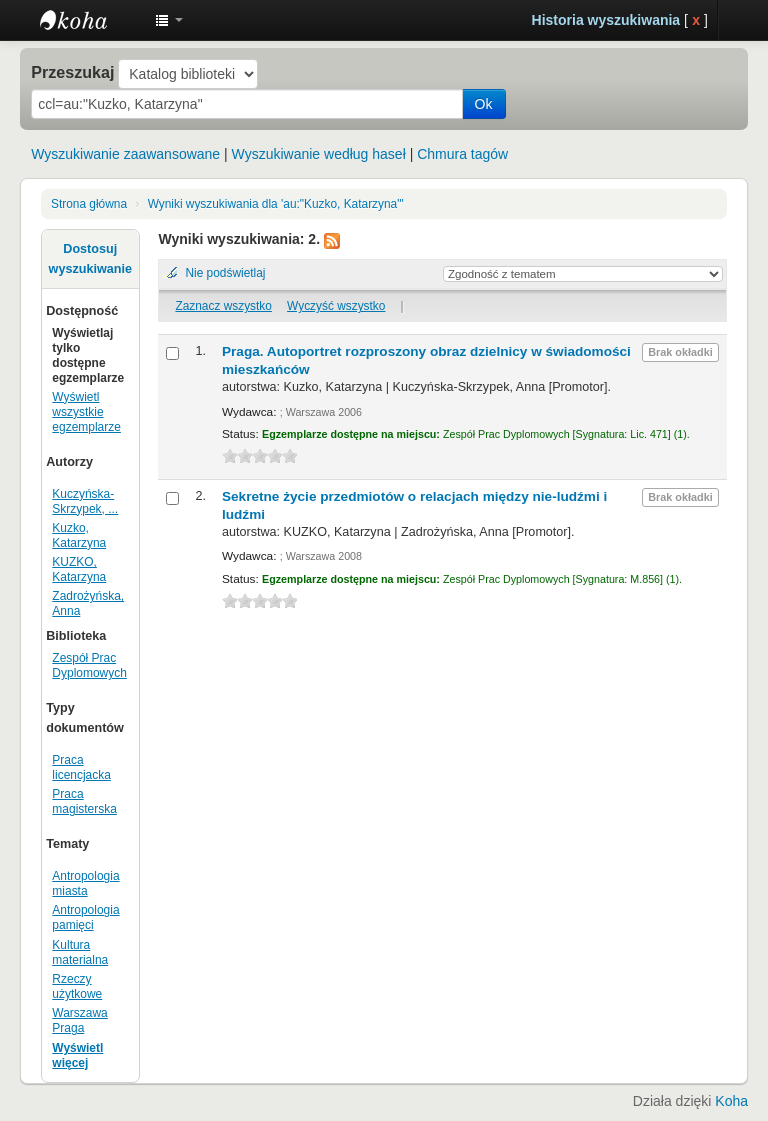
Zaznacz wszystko (223, 306)
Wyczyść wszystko (336, 306)
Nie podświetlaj (225, 273)
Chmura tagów (462, 154)
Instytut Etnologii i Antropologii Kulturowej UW (90, 20)
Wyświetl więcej (77, 1055)
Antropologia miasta (85, 883)
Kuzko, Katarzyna (79, 535)
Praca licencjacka (81, 767)
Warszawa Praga (79, 1020)
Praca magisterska (84, 801)
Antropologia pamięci (85, 917)
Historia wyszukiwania (606, 20)
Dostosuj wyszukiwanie (90, 259)
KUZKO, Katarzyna (79, 569)
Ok (484, 104)
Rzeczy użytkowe (77, 986)
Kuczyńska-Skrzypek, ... (85, 501)
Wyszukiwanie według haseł (319, 154)
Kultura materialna (80, 952)
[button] (169, 20)
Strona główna (89, 204)
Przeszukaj (72, 72)
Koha (731, 1101)
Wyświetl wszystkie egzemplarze (86, 412)
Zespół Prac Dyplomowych (89, 665)
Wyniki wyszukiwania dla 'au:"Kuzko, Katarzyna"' (276, 204)
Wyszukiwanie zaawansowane (125, 154)
